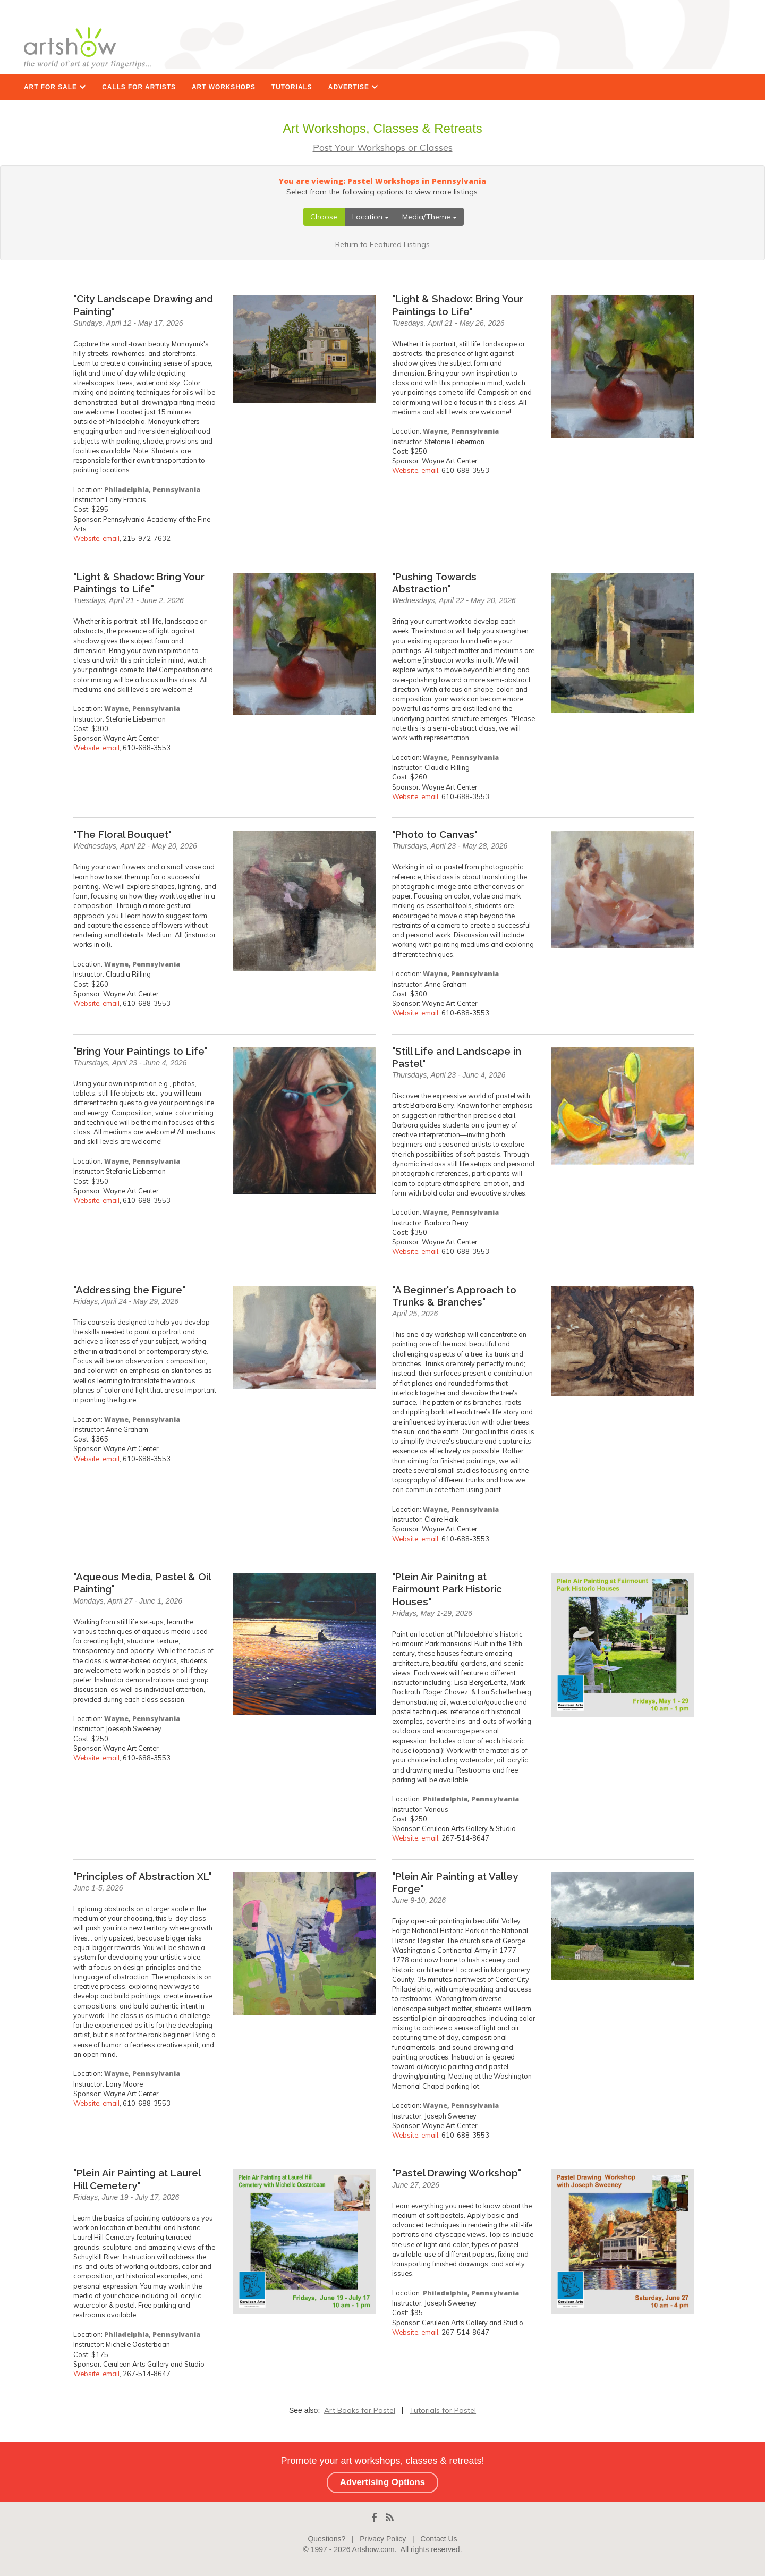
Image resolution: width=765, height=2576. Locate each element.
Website (86, 538)
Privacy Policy (383, 2539)
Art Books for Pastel (359, 2410)
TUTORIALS (291, 87)
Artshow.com (373, 2549)
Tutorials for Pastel (443, 2410)
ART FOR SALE (55, 87)
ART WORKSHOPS (224, 87)
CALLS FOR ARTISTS (139, 87)
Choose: (324, 217)
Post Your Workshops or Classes (383, 147)
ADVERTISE (353, 87)
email (111, 538)
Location (370, 217)
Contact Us (438, 2539)
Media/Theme (429, 217)
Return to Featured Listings (382, 244)
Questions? (326, 2539)
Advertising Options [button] (382, 2482)
